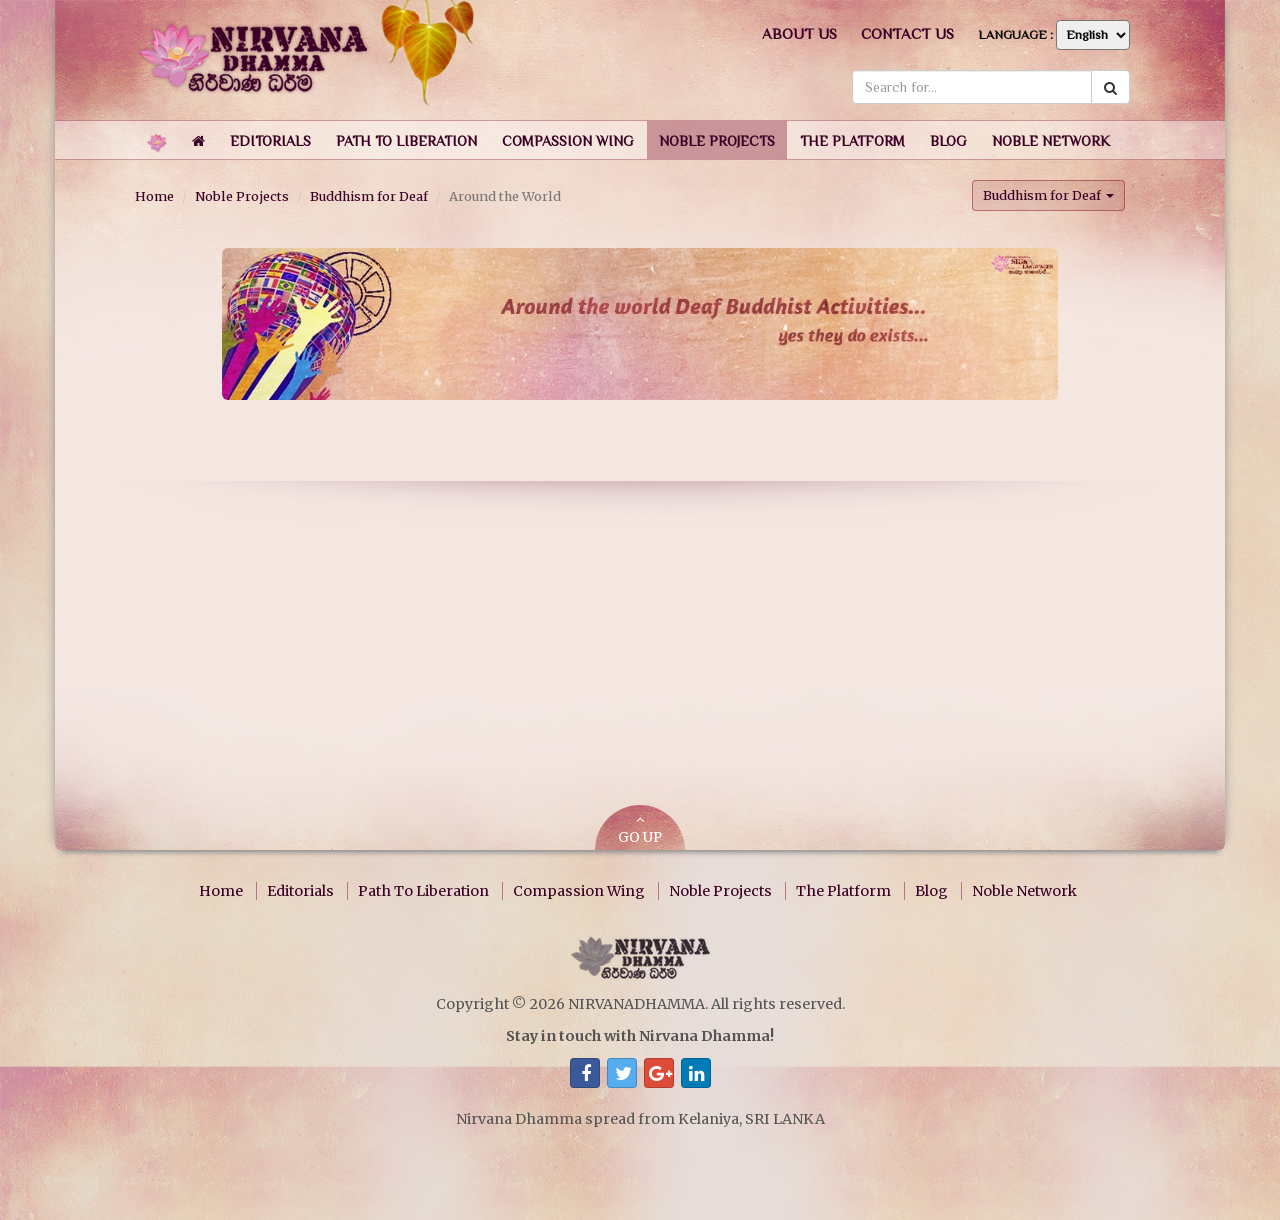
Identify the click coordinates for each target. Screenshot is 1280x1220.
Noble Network (1024, 891)
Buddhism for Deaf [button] (1048, 195)
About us (799, 33)
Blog (931, 891)
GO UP (640, 829)
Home (154, 196)
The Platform (843, 891)
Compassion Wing (579, 891)
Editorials (300, 891)
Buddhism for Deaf (369, 196)
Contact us (907, 33)
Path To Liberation (423, 891)
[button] (270, 140)
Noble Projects (242, 196)
